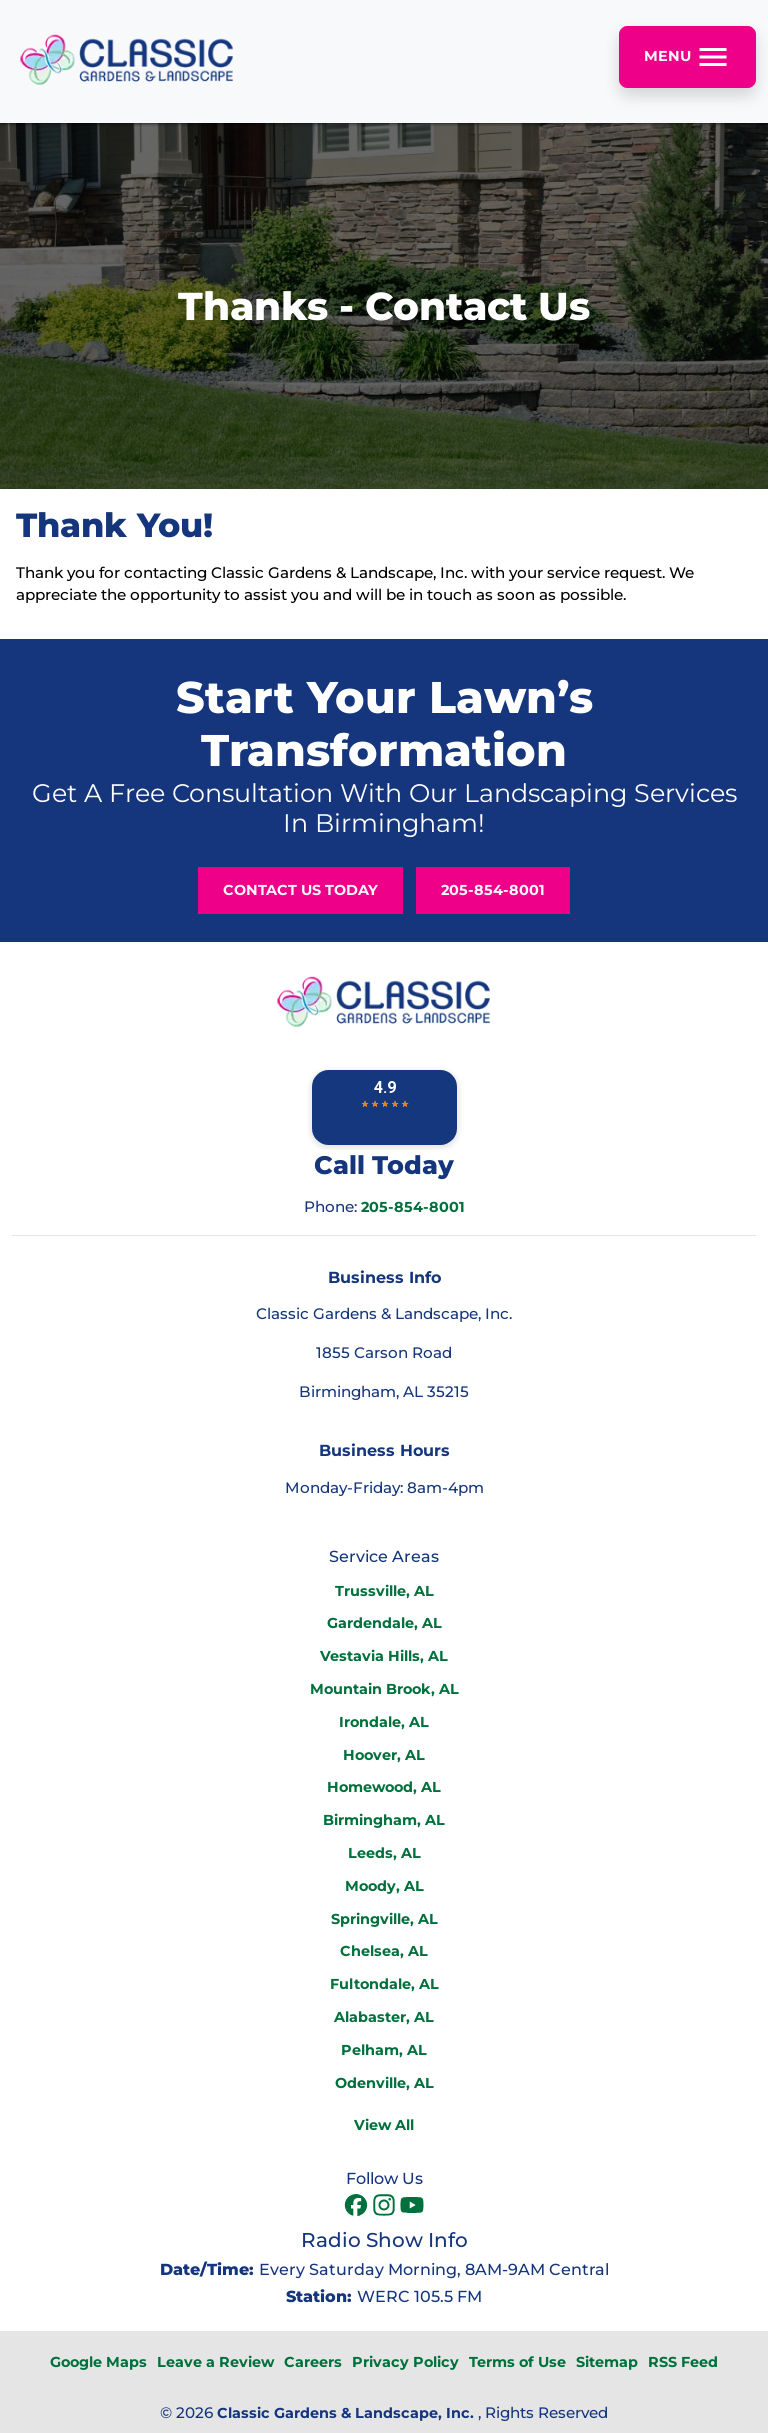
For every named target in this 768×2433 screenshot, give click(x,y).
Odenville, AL (384, 2083)
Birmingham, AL (384, 1820)
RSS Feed (683, 2362)
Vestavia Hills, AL (384, 1656)
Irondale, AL (384, 1722)
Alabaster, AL (384, 2017)
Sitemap (607, 2362)
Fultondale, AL (384, 1984)
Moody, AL (384, 1886)
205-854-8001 (493, 890)
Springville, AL (384, 1919)
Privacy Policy (405, 2362)
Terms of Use (517, 2362)
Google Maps (98, 2362)
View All (384, 2125)
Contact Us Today (300, 890)
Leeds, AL (384, 1853)
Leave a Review (215, 2362)
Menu (687, 57)
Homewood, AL (384, 1787)
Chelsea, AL (384, 1951)
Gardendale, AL (384, 1623)
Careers (313, 2362)
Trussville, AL (384, 1591)
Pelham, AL (384, 2050)
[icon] (358, 2207)
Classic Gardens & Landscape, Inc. (345, 2413)
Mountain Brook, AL (384, 1689)
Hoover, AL (384, 1755)
